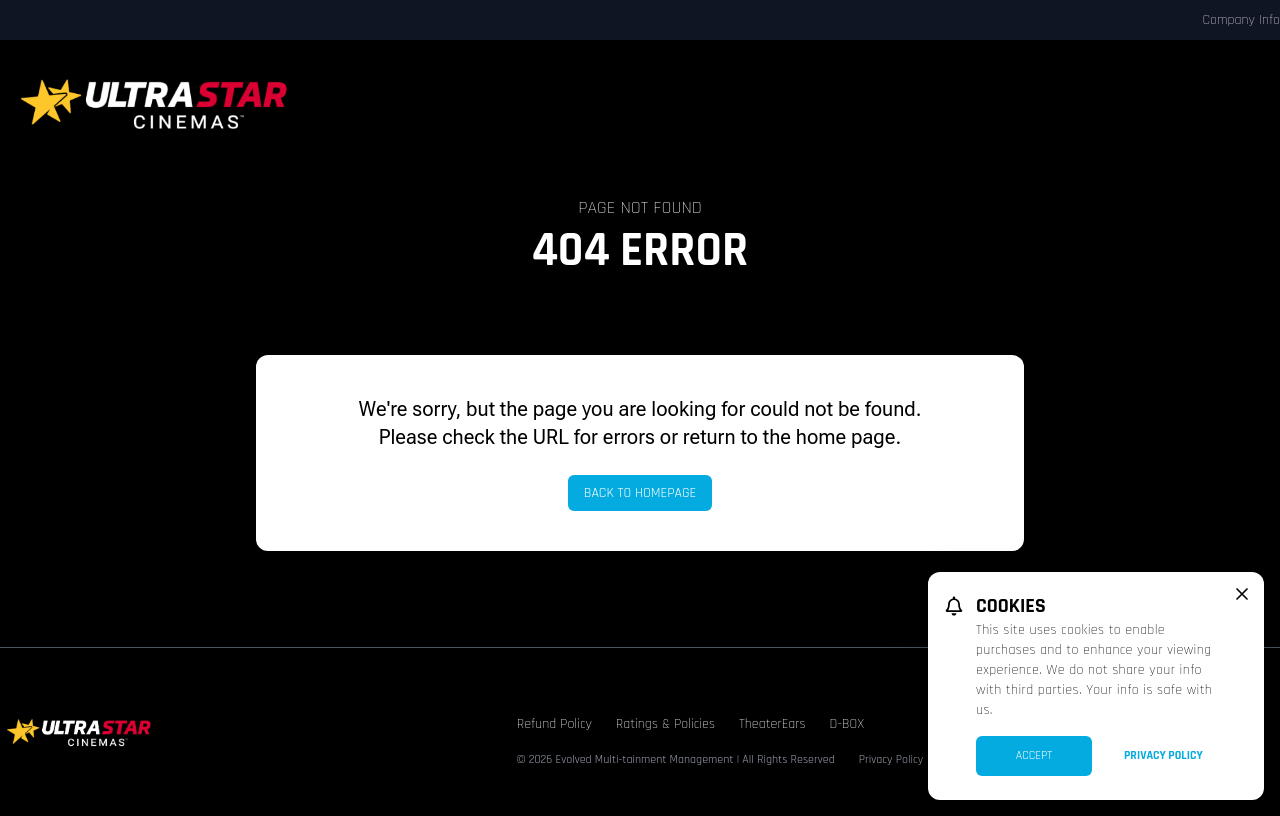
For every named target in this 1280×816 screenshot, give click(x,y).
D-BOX (847, 724)
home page (846, 437)
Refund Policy (554, 724)
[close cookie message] (1242, 594)
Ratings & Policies (665, 724)
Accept (1034, 755)
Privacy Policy (891, 759)
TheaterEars (772, 724)
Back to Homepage (640, 493)
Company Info (1241, 20)
